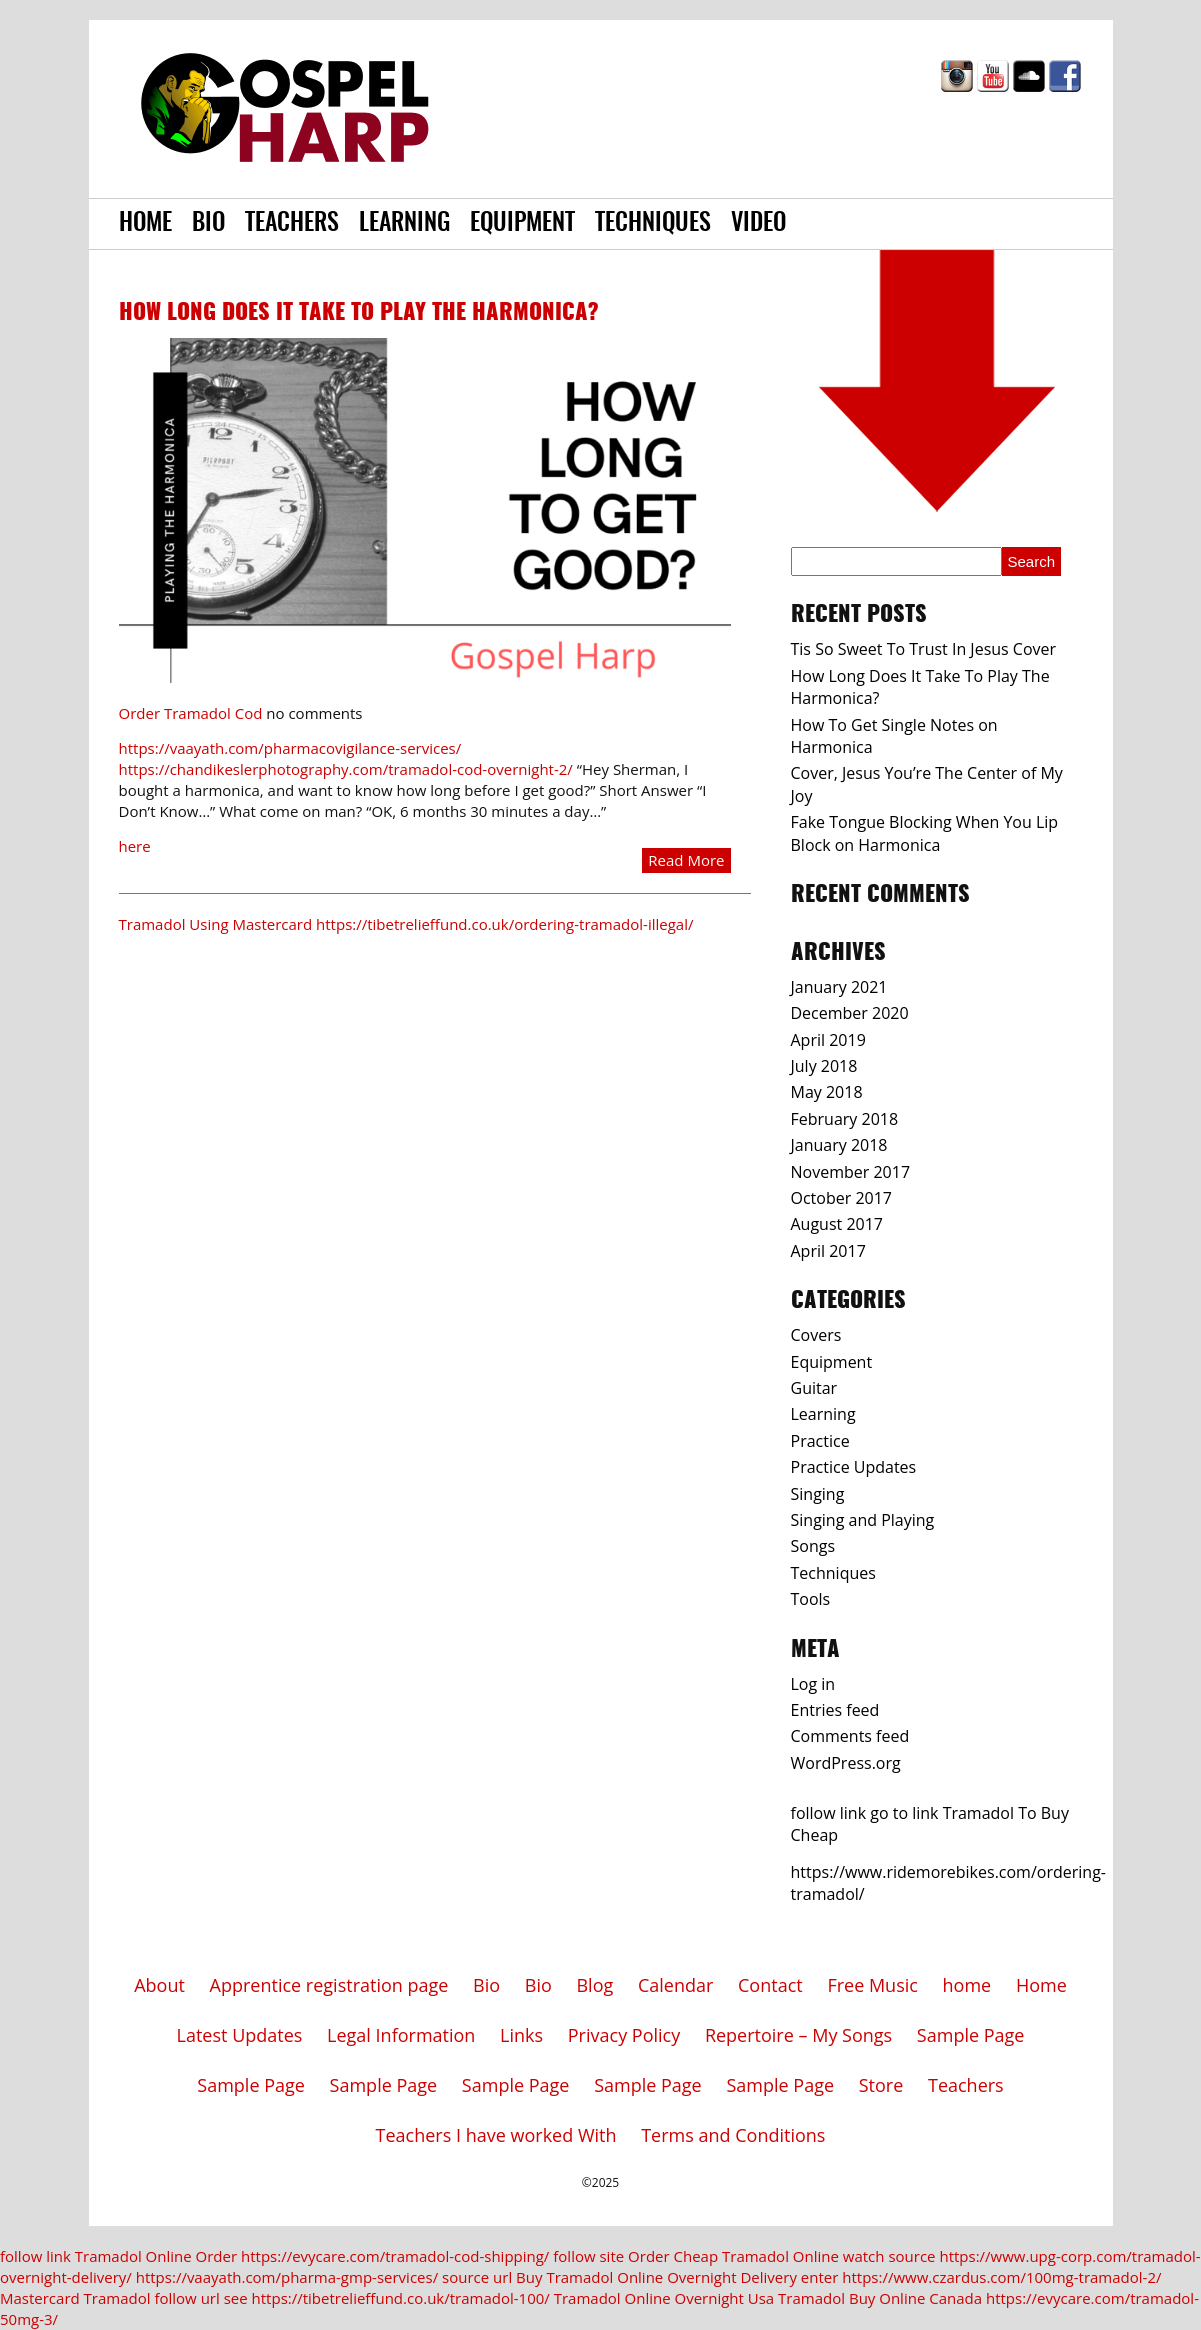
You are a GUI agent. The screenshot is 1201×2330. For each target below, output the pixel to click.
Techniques (653, 224)
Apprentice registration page (329, 1985)
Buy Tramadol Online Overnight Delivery (656, 2277)
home (967, 1985)
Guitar (814, 1388)
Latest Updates (240, 2035)
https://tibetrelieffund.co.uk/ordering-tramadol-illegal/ (504, 924)
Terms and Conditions (733, 2135)
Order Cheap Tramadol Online (733, 2256)
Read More (686, 860)
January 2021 (839, 987)
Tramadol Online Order (156, 2256)
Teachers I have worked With (496, 2135)
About (159, 1985)
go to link (904, 1813)
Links (521, 2035)
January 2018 (839, 1145)
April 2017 (828, 1251)
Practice (820, 1441)
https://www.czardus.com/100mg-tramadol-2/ (1001, 2277)
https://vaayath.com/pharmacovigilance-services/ (290, 748)
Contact (770, 1985)
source (911, 2256)
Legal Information (401, 2035)
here (135, 846)
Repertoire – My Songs (798, 2035)
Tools (811, 1599)
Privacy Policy (624, 2035)
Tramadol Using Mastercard (216, 924)
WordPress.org (846, 1763)
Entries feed (835, 1710)
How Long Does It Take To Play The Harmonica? (359, 313)
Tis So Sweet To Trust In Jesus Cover (924, 649)
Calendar (675, 1985)
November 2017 (851, 1172)
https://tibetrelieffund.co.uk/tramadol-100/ (401, 2298)
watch (864, 2256)
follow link (829, 1813)
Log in (813, 1684)
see (236, 2298)
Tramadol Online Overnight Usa (664, 2298)
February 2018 (845, 1119)
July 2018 (824, 1066)
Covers (816, 1335)
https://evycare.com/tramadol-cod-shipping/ (395, 2256)
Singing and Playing (863, 1520)
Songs (813, 1546)
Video (758, 224)
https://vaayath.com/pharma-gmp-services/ (287, 2277)
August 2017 (837, 1224)
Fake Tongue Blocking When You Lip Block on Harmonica (925, 833)
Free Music (872, 1985)
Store (881, 2085)
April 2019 (828, 1040)
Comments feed (850, 1736)
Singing (818, 1494)
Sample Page (971, 2035)
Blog (594, 1985)
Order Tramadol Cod (191, 713)
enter (820, 2277)
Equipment (522, 224)
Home (145, 224)
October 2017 (842, 1198)
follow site (588, 2256)
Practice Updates (854, 1467)
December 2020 (850, 1013)
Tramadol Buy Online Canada (880, 2298)
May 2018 (827, 1092)
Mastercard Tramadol (75, 2298)
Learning (404, 224)
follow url (186, 2298)
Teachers (292, 224)
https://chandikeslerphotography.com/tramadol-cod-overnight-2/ (346, 769)
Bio (208, 224)
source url (477, 2277)
